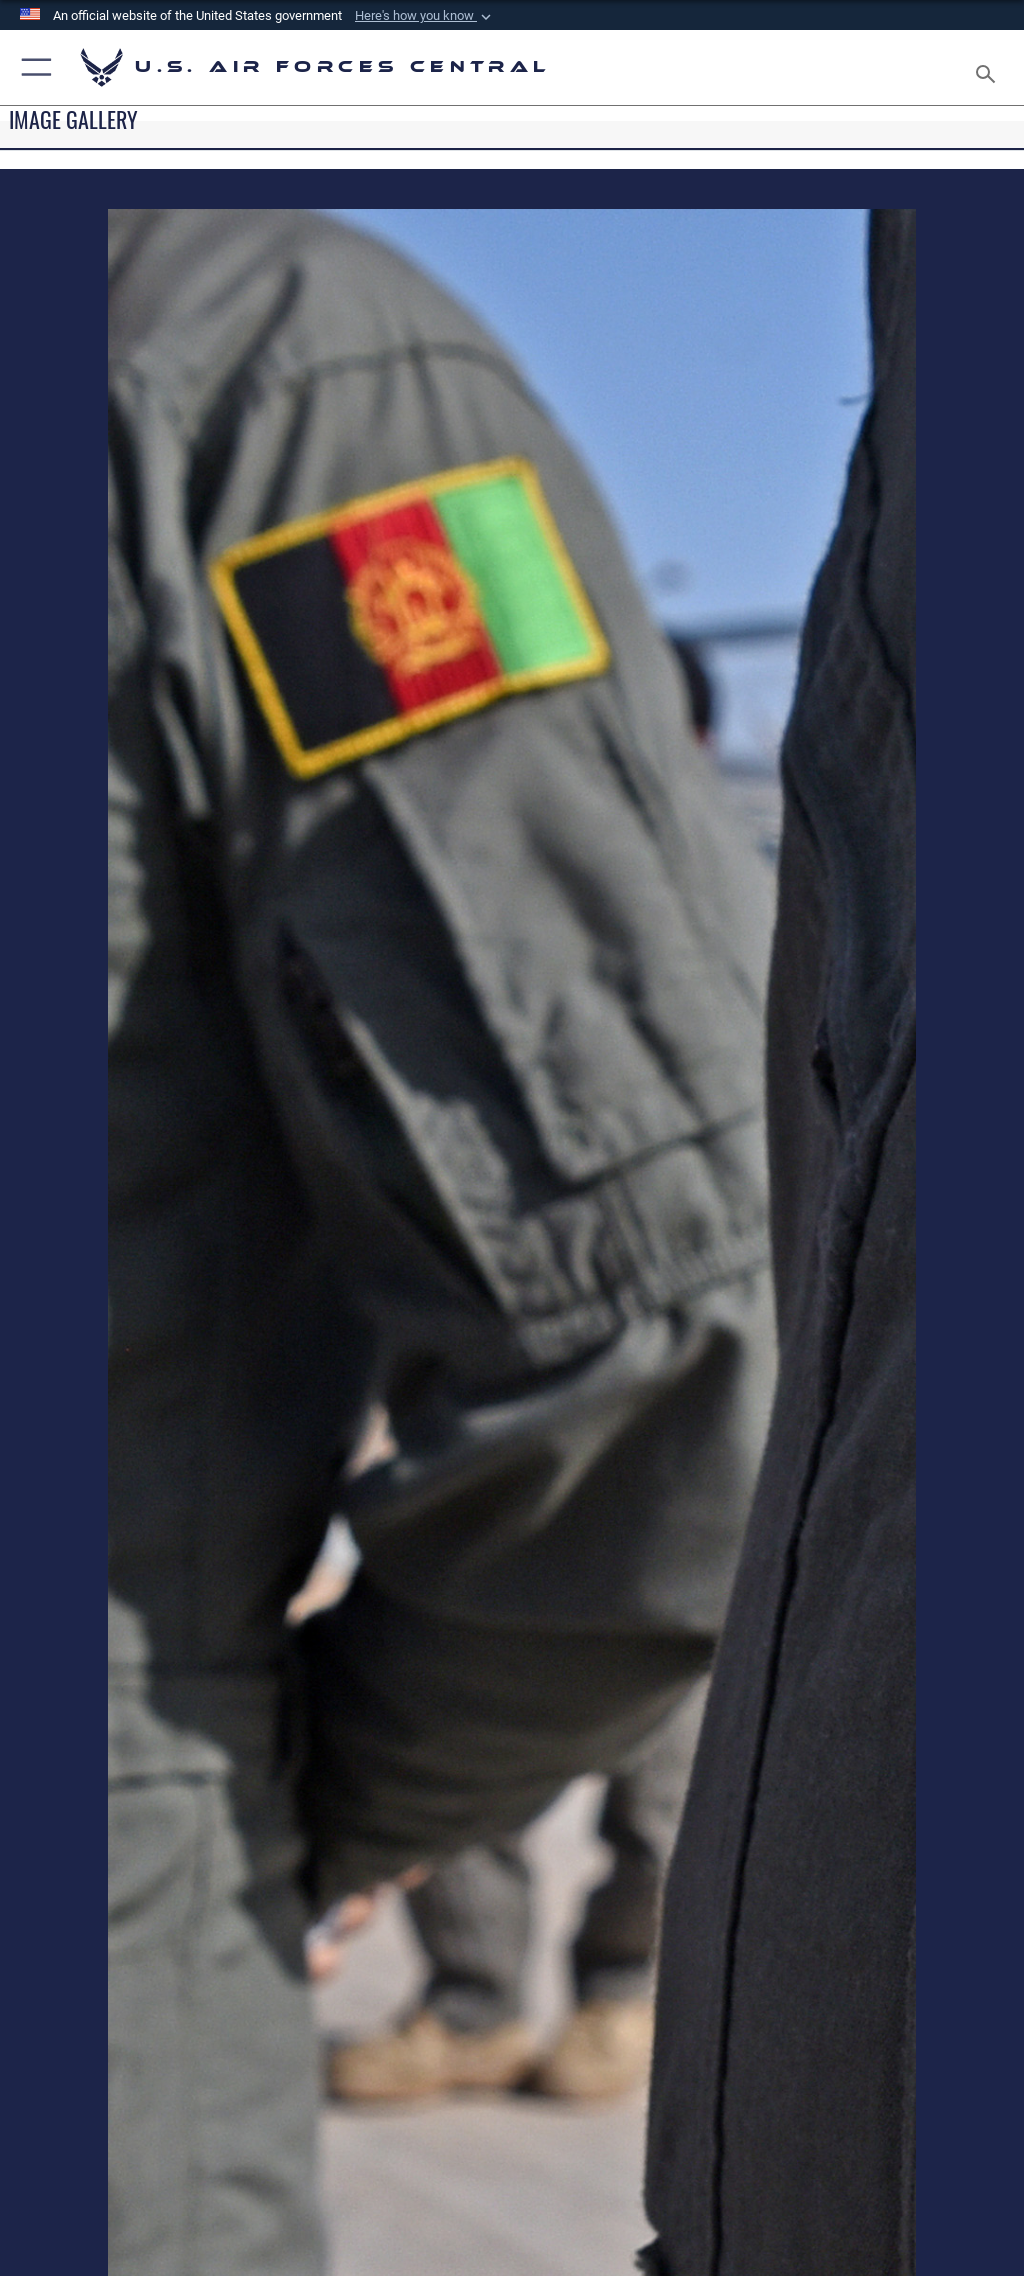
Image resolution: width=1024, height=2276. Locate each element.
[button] (425, 16)
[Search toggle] (989, 67)
